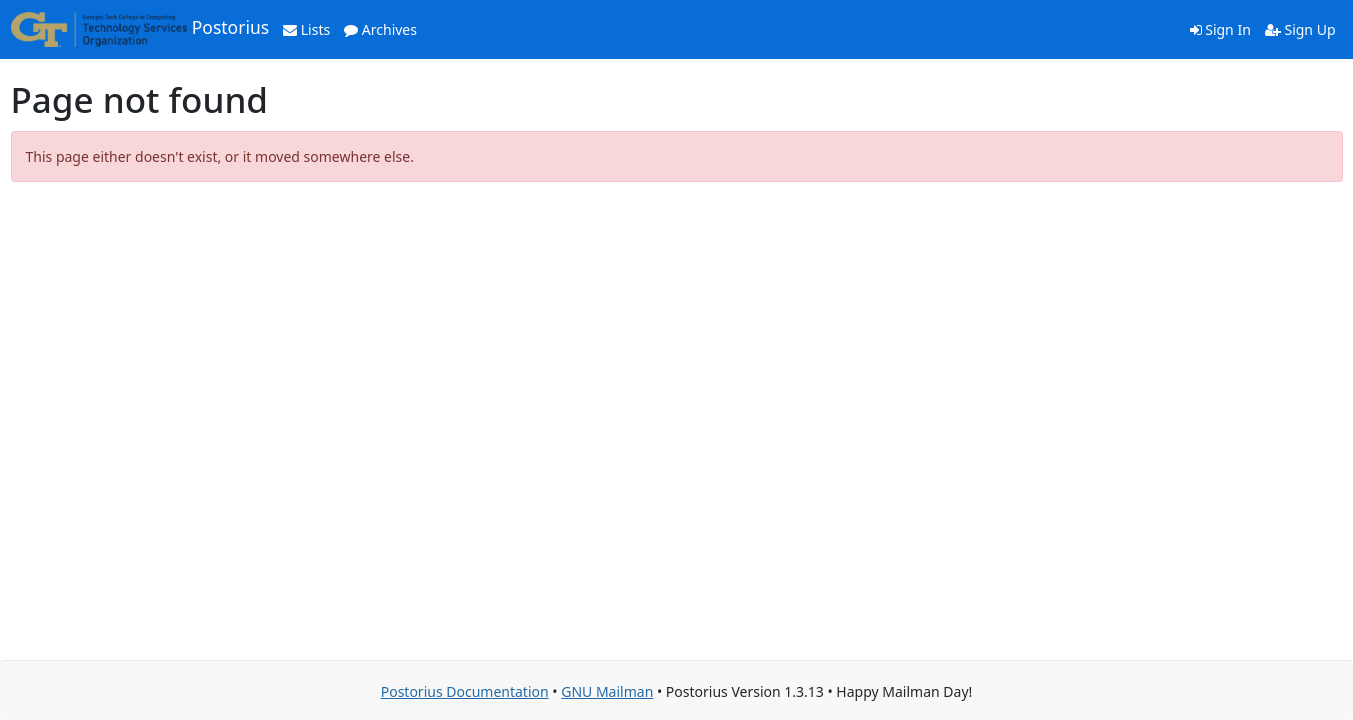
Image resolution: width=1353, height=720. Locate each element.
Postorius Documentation (465, 691)
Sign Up (1300, 29)
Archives (380, 29)
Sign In (1220, 29)
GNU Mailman (607, 691)
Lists (306, 29)
